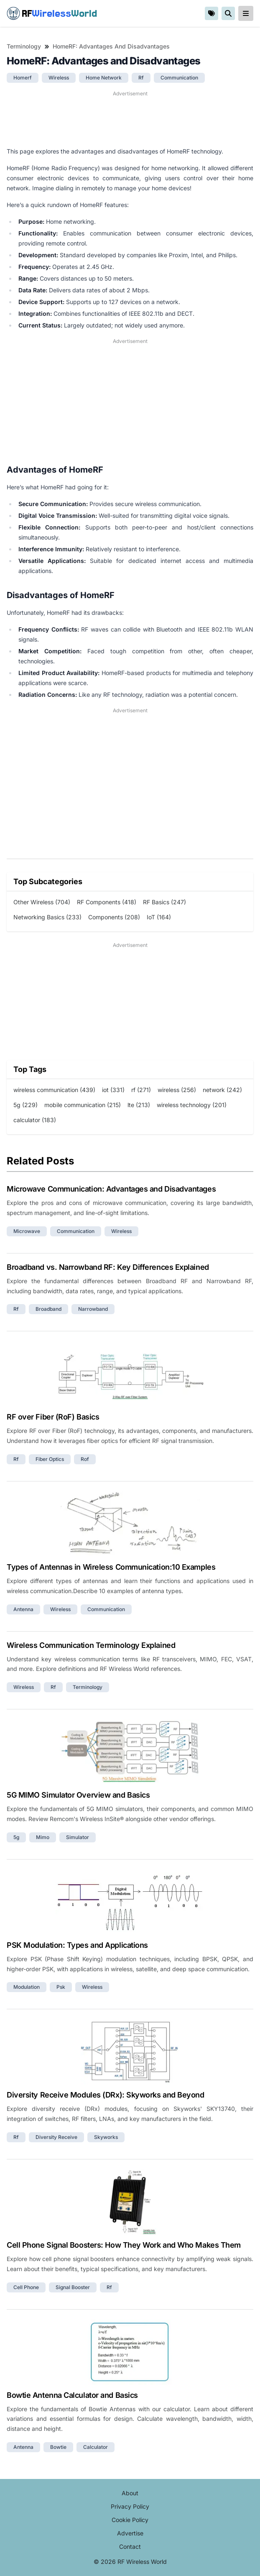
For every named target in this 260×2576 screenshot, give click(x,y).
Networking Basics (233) (47, 917)
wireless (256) (177, 1089)
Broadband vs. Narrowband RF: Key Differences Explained (108, 1267)
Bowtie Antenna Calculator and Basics (72, 2395)
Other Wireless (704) (41, 902)
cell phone (26, 2287)
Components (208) (114, 917)
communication (179, 77)
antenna (23, 1609)
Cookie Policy (130, 2519)
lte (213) (138, 1104)
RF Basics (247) (164, 902)
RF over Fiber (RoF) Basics (53, 1416)
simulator (77, 1837)
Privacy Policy (130, 2506)
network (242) (222, 1089)
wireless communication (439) (54, 1089)
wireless (58, 77)
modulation (26, 1987)
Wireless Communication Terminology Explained (91, 1645)
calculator (95, 2447)
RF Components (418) (106, 902)
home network (104, 77)
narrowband (93, 1309)
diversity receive (56, 2137)
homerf (22, 77)
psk (60, 1987)
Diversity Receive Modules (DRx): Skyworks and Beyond (105, 2094)
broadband (48, 1309)
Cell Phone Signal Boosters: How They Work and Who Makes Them (124, 2245)
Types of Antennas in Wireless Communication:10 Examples (111, 1567)
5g (16, 1837)
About (130, 2493)
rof (85, 1459)
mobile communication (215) (82, 1104)
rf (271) (141, 1089)
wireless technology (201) (192, 1104)
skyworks (106, 2137)
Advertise (130, 2533)
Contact (130, 2546)
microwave (26, 1231)
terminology (87, 1687)
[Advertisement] (130, 119)
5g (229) (25, 1104)
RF (52, 13)
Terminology (24, 46)
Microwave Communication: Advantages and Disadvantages (111, 1188)
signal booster (73, 2287)
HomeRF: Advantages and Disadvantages (111, 46)
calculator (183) (34, 1119)
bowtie (58, 2447)
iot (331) (113, 1089)
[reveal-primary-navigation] (245, 13)
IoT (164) (159, 917)
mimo (42, 1837)
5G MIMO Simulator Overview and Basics (78, 1795)
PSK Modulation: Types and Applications (77, 1945)
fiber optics (50, 1459)
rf (141, 77)
